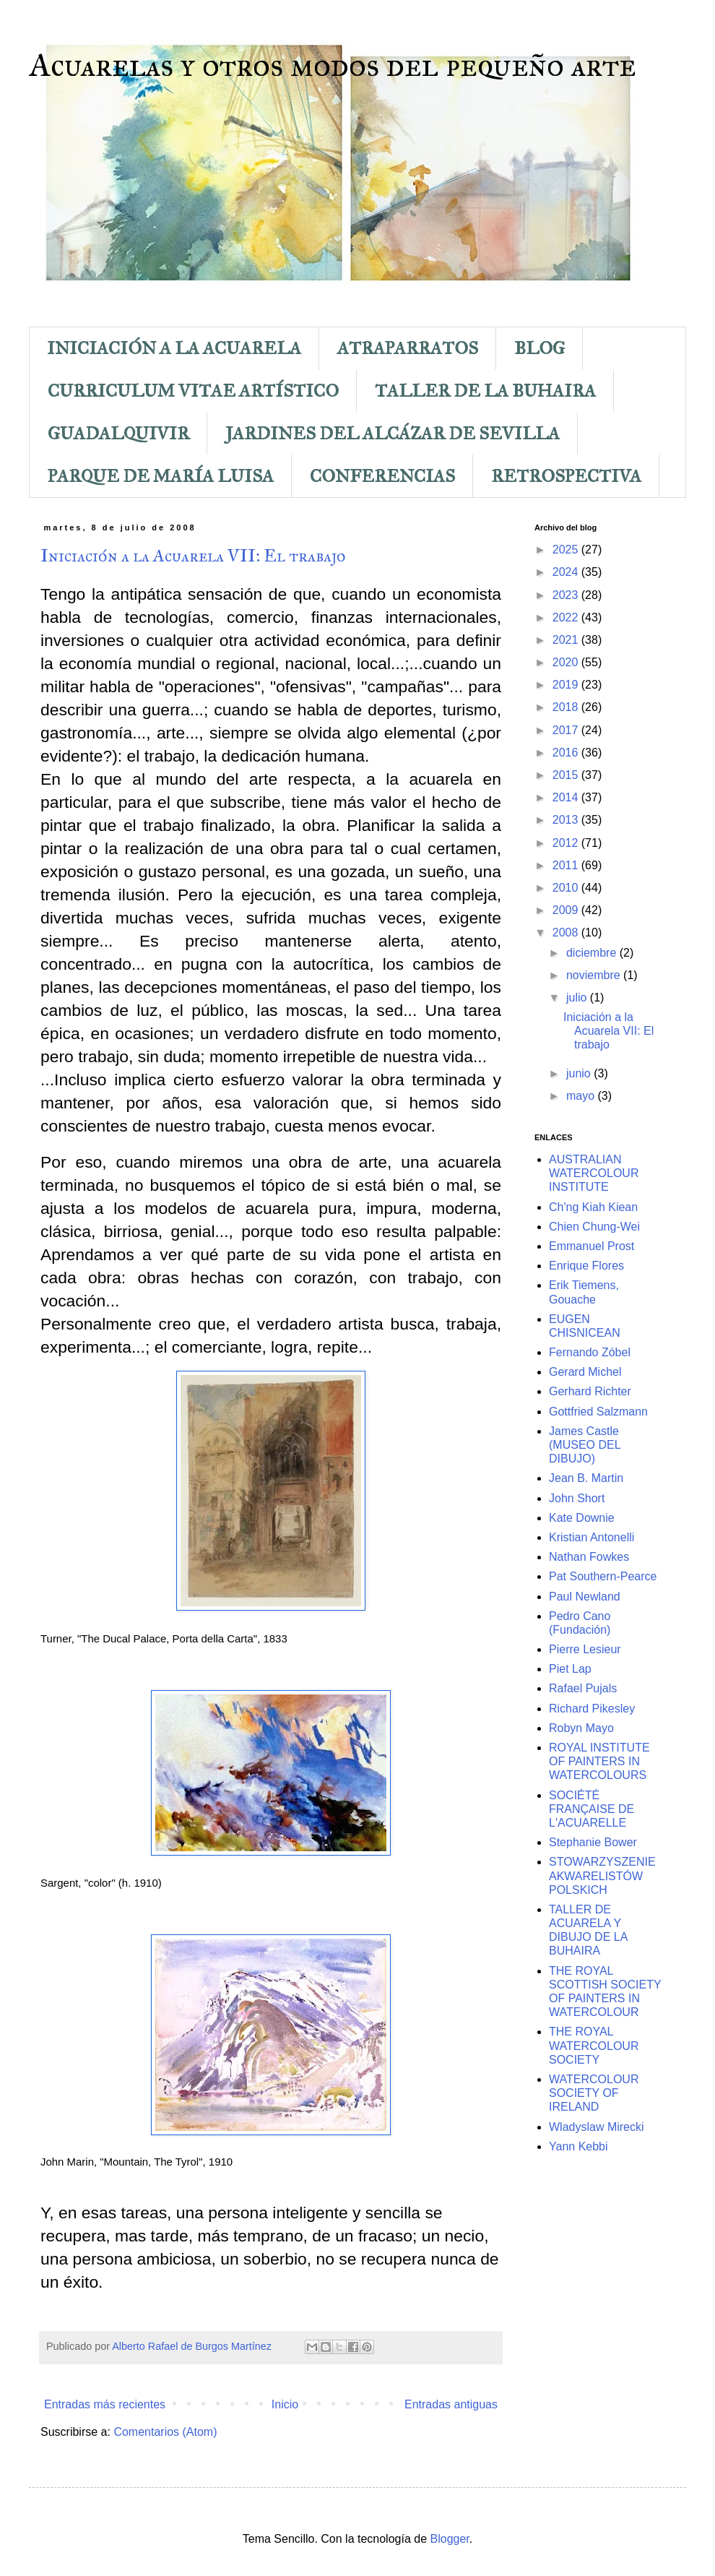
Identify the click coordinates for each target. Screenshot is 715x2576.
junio (580, 1073)
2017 (566, 730)
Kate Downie (582, 1518)
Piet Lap (570, 1669)
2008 (566, 932)
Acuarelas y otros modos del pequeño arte (332, 65)
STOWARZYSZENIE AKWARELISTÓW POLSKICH (602, 1875)
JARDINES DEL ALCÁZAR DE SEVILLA (392, 433)
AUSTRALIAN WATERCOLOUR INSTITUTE (593, 1173)
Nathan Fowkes (589, 1557)
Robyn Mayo (581, 1728)
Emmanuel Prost (591, 1246)
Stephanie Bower (593, 1842)
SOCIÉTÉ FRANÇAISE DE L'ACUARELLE (591, 1809)
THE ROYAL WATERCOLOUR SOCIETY (593, 2045)
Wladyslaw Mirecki (596, 2127)
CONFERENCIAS (382, 476)
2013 (566, 820)
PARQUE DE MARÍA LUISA (161, 476)
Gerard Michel (585, 1372)
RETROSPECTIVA (566, 476)
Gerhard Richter (590, 1391)
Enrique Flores (586, 1265)
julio (578, 997)
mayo (582, 1096)
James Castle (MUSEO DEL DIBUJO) (584, 1445)
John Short (576, 1498)
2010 (566, 888)
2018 (566, 707)
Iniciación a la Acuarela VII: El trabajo (193, 556)
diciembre (593, 953)
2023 (566, 595)
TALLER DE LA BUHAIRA (485, 391)
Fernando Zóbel (589, 1352)
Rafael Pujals (583, 1688)
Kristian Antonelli (591, 1537)
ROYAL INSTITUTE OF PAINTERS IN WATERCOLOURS (599, 1761)
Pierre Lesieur (585, 1649)
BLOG (539, 348)
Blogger (449, 2539)
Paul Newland (584, 1596)
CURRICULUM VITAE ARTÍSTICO (193, 391)
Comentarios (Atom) (165, 2432)
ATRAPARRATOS (407, 348)
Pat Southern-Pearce (602, 1576)
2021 (566, 640)
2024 (566, 572)
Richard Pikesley (592, 1708)
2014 (566, 797)
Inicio (285, 2404)
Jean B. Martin (586, 1478)
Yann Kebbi (578, 2146)
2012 (566, 843)
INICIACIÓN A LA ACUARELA (174, 348)
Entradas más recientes (104, 2404)
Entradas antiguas (451, 2404)
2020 (566, 662)
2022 (566, 617)
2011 (566, 865)
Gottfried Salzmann (598, 1411)
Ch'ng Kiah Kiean (593, 1207)
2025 (566, 549)
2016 (566, 752)
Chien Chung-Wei (594, 1226)
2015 (566, 775)
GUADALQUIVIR (118, 433)
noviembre (594, 975)
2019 (566, 685)
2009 (566, 910)
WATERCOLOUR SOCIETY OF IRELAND (593, 2093)
